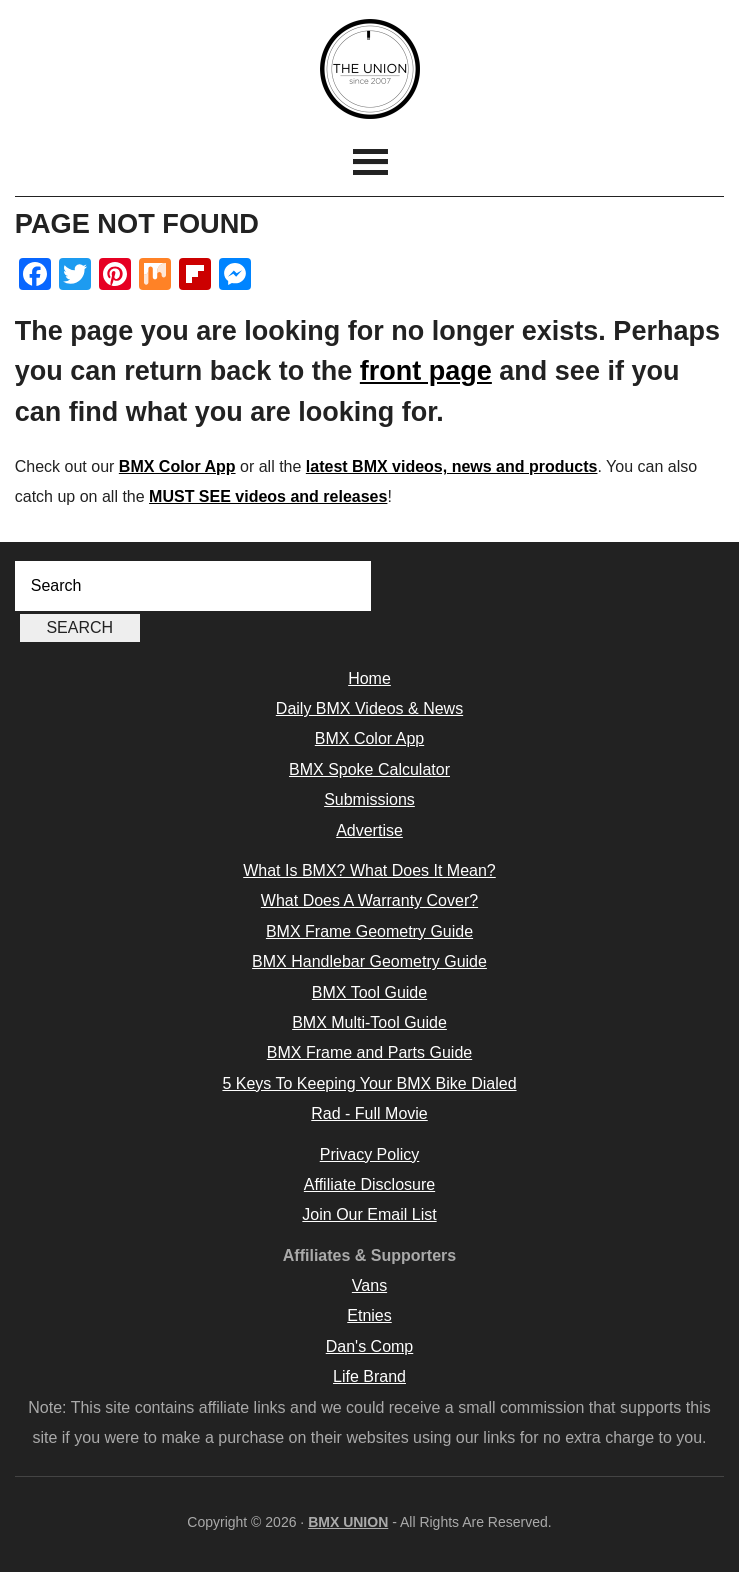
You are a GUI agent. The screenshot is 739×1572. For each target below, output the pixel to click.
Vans (369, 1285)
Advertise (369, 830)
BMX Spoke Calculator (369, 769)
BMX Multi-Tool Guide (369, 1022)
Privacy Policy (370, 1154)
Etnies (369, 1315)
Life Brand (369, 1376)
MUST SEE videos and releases (268, 496)
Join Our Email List (369, 1214)
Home (369, 678)
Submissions (369, 799)
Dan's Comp (370, 1346)
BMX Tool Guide (369, 992)
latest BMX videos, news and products (452, 466)
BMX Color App (177, 466)
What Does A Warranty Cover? (369, 900)
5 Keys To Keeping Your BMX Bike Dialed (369, 1083)
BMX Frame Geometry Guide (369, 931)
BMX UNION (369, 69)
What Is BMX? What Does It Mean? (369, 870)
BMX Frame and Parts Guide (369, 1052)
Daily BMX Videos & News (369, 708)
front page (426, 371)
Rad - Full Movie (369, 1113)
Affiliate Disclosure (369, 1184)
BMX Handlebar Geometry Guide (369, 961)
